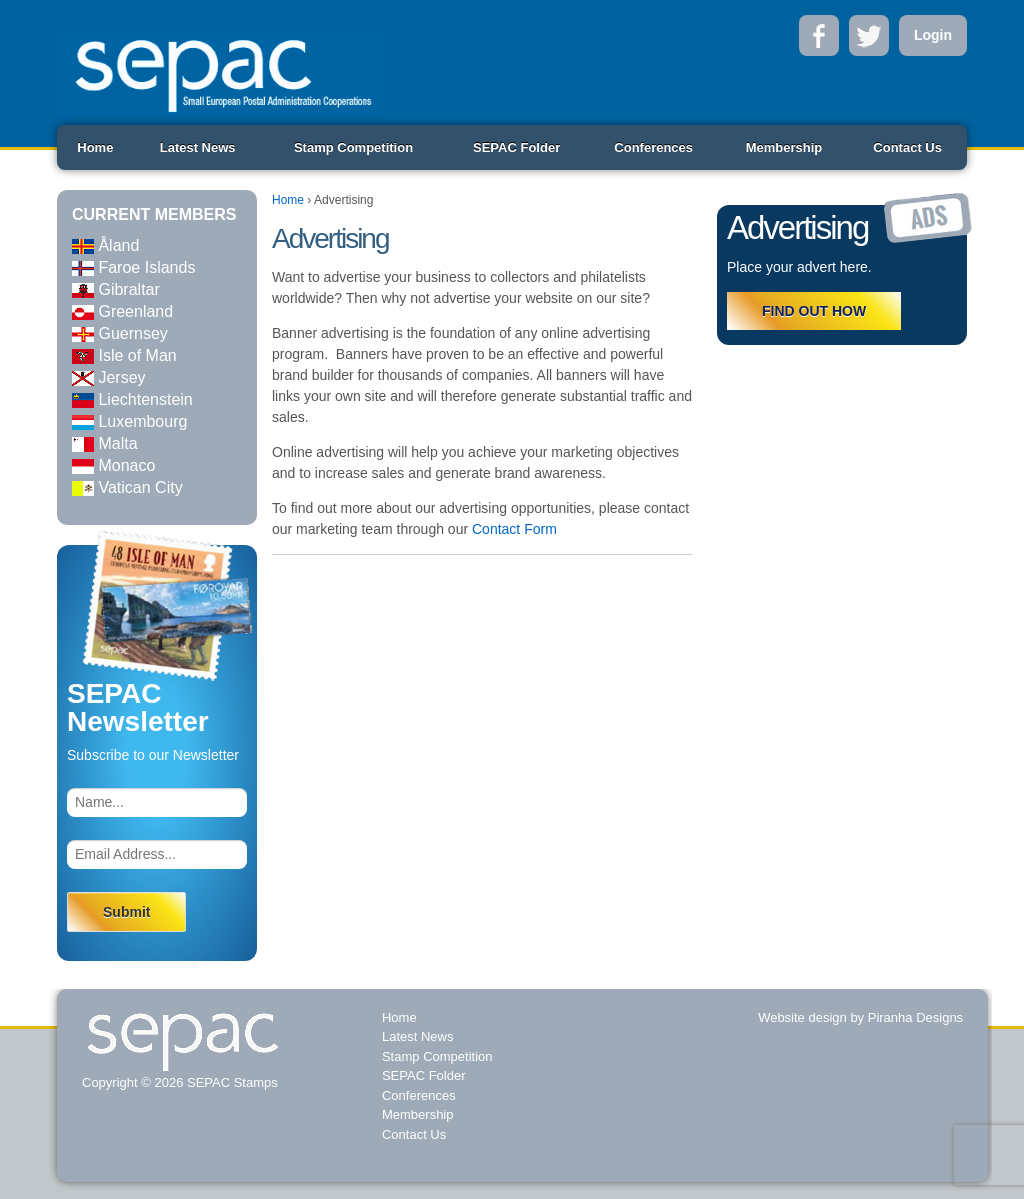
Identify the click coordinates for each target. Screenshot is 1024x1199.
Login (933, 35)
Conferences (653, 147)
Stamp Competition (353, 147)
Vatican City (127, 487)
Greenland (122, 311)
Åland (105, 245)
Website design (802, 1017)
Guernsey (120, 333)
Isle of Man (124, 355)
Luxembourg (129, 421)
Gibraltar (116, 289)
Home (95, 147)
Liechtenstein (132, 399)
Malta (105, 443)
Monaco (113, 465)
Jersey (109, 377)
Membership (784, 147)
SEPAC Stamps (230, 1082)
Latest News (198, 147)
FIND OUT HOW (814, 311)
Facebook (819, 35)
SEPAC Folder (516, 147)
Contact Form (514, 529)
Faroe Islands (133, 267)
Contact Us (907, 147)
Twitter (869, 35)
